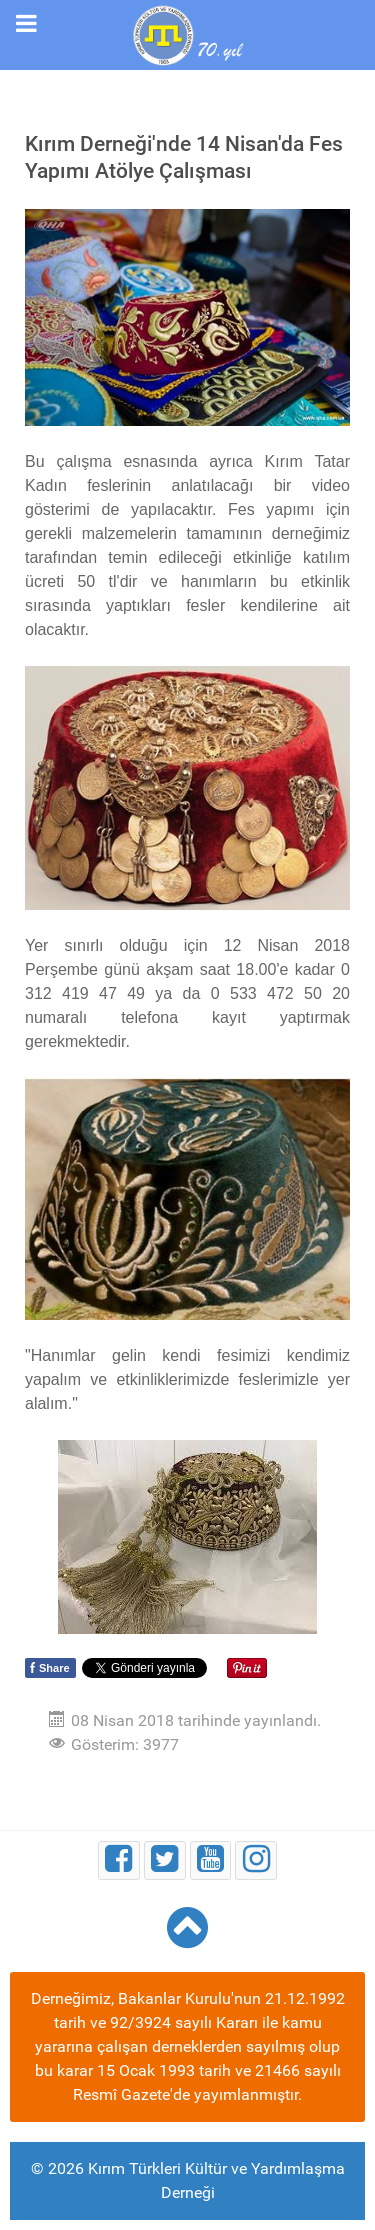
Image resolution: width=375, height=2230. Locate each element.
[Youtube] (211, 1860)
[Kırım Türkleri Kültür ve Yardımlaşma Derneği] (187, 33)
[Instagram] (256, 1860)
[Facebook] (119, 1860)
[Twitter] (165, 1860)
